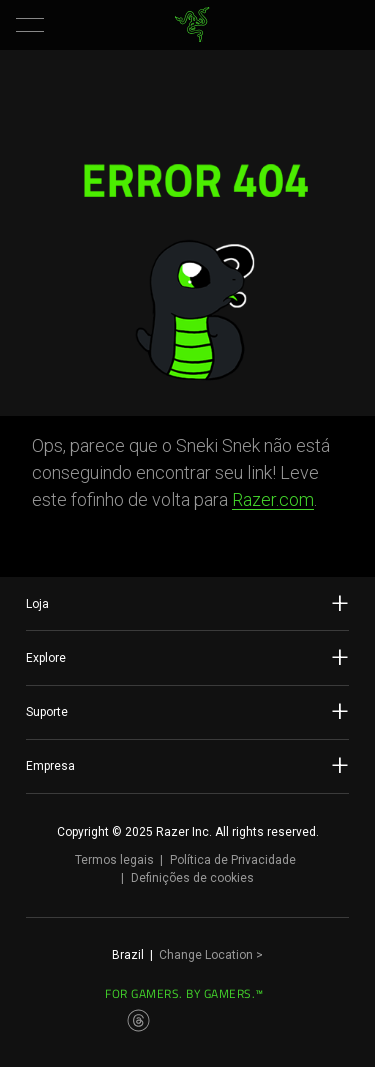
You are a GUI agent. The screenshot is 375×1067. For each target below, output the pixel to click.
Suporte (187, 711)
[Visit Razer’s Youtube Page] (204, 1021)
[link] (191, 25)
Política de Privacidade (233, 860)
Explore (187, 657)
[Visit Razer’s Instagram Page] (106, 1021)
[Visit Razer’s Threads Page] (139, 1021)
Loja (187, 603)
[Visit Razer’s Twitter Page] (171, 1021)
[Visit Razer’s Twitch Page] (269, 1021)
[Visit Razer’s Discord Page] (302, 1021)
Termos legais (114, 860)
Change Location (211, 955)
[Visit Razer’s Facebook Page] (74, 1021)
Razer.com (273, 499)
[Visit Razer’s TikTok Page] (237, 1021)
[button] (30, 25)
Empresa (187, 765)
